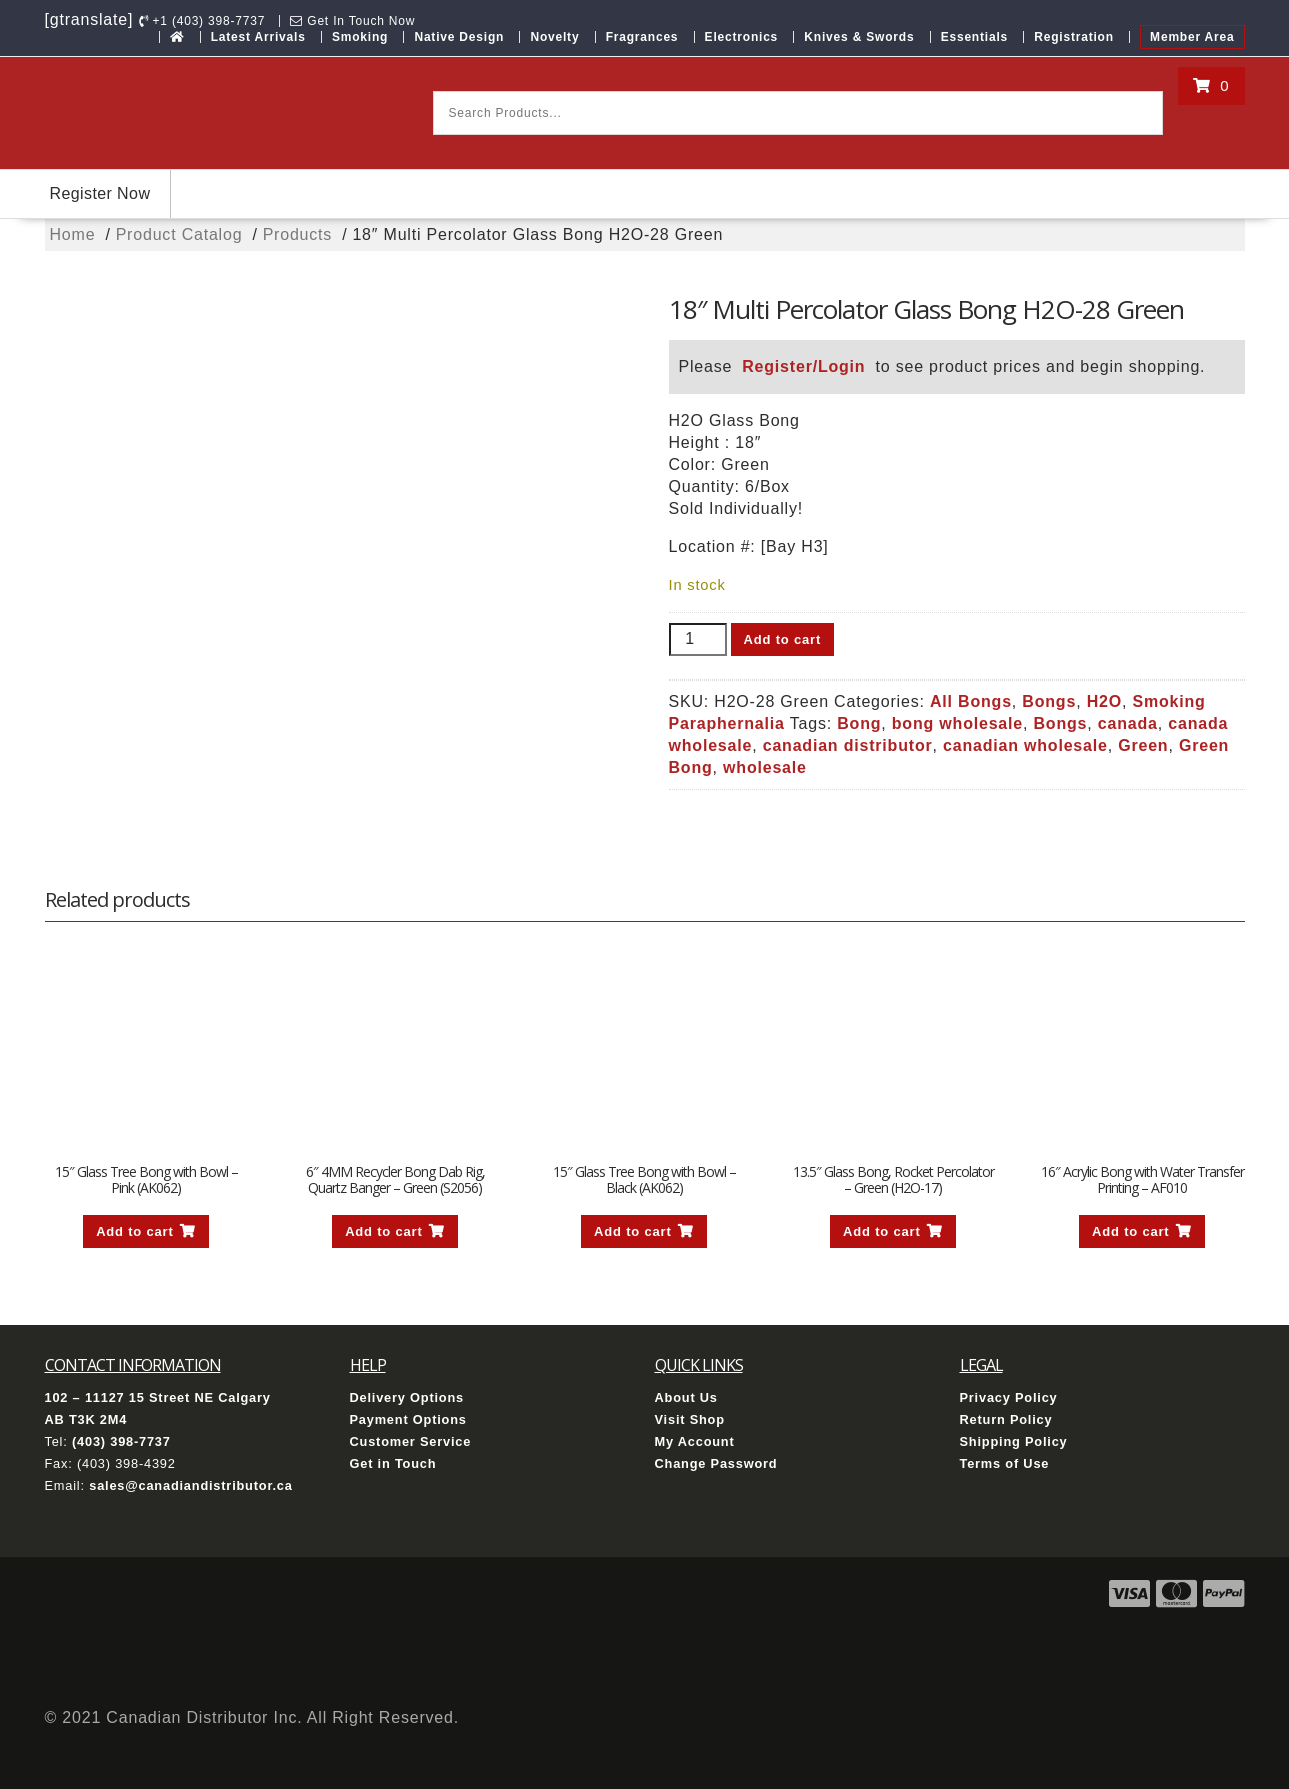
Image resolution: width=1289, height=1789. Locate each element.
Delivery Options (407, 1397)
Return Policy (1006, 1419)
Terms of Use (1005, 1463)
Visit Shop (690, 1419)
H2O (1104, 701)
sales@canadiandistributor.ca (190, 1485)
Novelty (554, 37)
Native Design (459, 37)
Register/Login (803, 366)
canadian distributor (848, 745)
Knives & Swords (859, 37)
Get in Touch (393, 1463)
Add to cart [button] (134, 1231)
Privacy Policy (1009, 1397)
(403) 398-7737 (121, 1441)
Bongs (1049, 701)
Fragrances (642, 37)
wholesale (765, 767)
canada (1128, 723)
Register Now (100, 193)
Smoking (360, 37)
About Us (686, 1397)
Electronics (742, 37)
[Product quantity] (698, 639)
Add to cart (782, 639)
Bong (859, 723)
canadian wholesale (1025, 745)
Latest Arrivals (258, 37)
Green (1143, 745)
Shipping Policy (1014, 1441)
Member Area (1192, 37)
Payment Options (408, 1419)
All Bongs (971, 701)
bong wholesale (957, 723)
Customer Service (411, 1441)
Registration (1074, 37)
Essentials (974, 37)
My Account (695, 1441)
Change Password (716, 1463)
